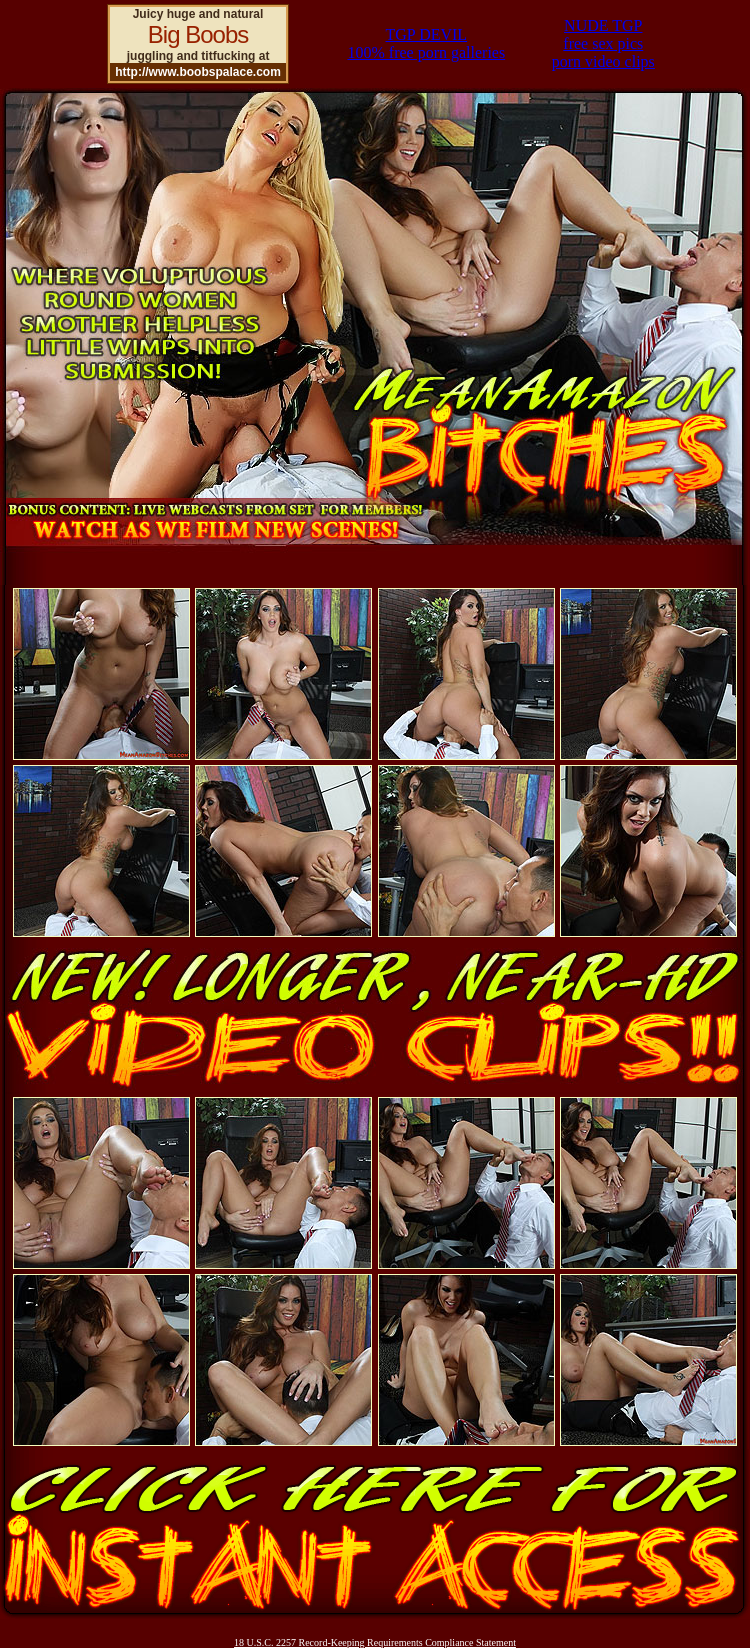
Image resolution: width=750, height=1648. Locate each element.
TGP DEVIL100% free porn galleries (426, 43)
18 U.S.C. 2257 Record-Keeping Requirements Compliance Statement (375, 1642)
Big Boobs (198, 34)
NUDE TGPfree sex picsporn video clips (603, 43)
